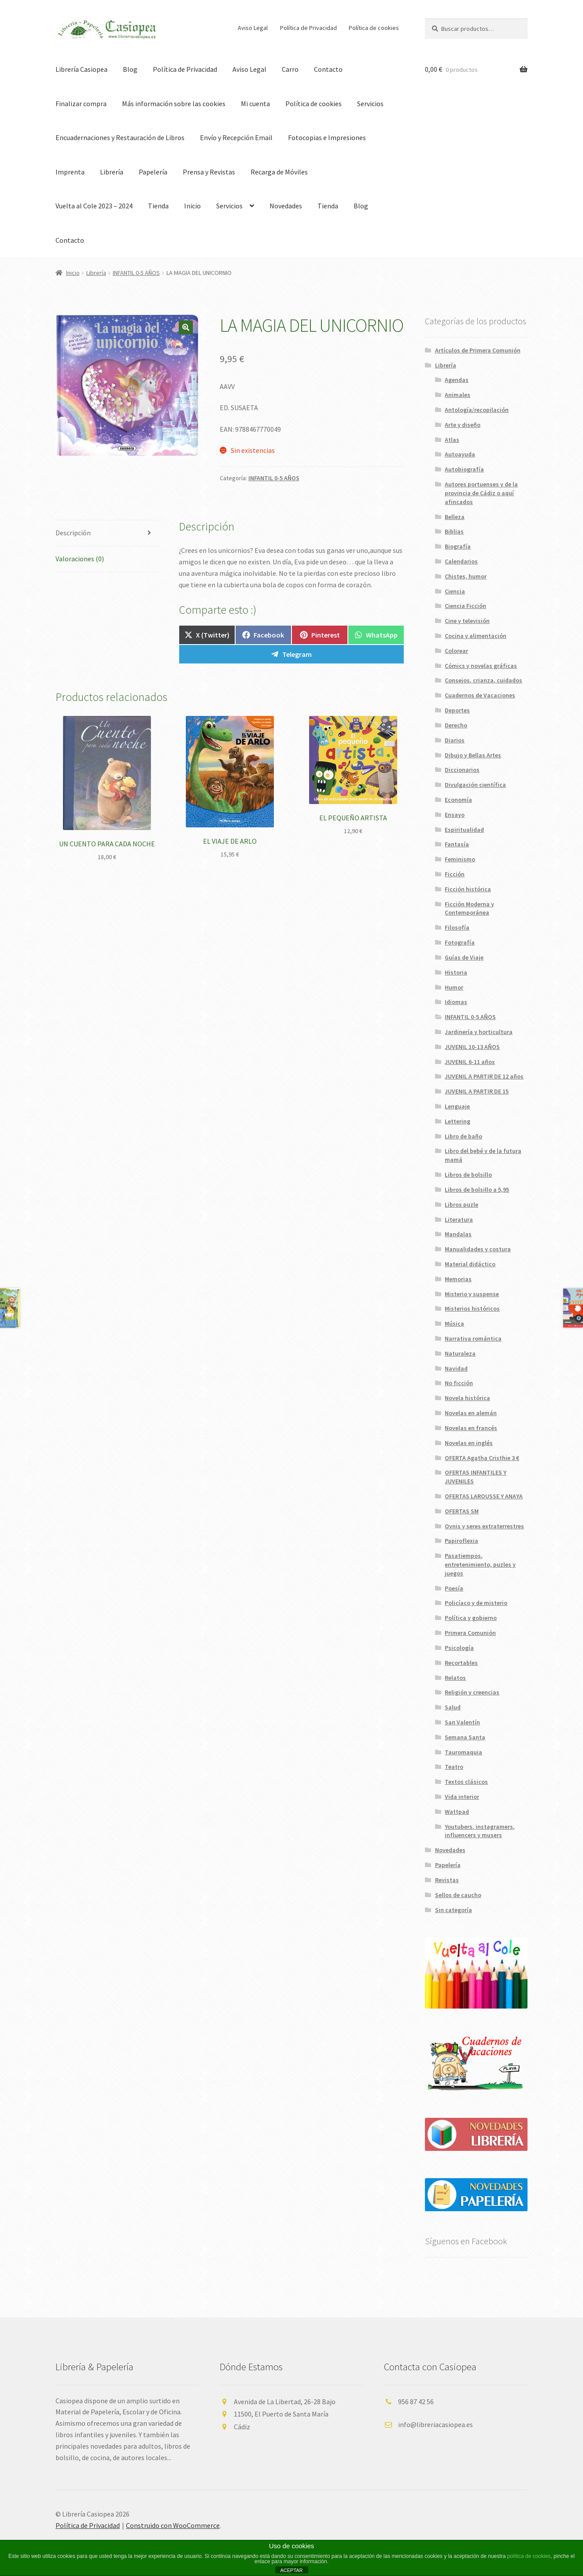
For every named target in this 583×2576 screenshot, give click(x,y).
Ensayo (455, 815)
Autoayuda (460, 454)
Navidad (456, 1368)
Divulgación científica (475, 785)
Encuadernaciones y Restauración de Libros (119, 137)
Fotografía (460, 942)
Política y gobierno (471, 1618)
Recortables (461, 1663)
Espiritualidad (464, 830)
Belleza (455, 517)
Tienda (158, 205)
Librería (111, 171)
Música (454, 1323)
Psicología (459, 1648)
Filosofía (457, 927)
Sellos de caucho (458, 1895)
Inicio (192, 205)
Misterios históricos (472, 1308)
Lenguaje (457, 1106)
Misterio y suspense (472, 1294)
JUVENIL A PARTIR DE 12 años (484, 1076)
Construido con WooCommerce (173, 2525)
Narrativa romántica (473, 1338)
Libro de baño (463, 1136)
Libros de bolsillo (468, 1175)
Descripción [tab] (73, 532)
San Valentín (462, 1722)
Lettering (457, 1121)
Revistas (447, 1880)
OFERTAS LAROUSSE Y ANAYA (484, 1496)
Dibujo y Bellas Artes (473, 755)
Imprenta (70, 171)
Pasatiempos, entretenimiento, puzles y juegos (480, 1564)
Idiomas (456, 1002)
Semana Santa (465, 1737)
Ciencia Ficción (465, 606)
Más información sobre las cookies (173, 103)
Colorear (456, 651)
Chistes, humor (466, 576)
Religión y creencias (472, 1692)
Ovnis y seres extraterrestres (484, 1526)
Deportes (457, 710)
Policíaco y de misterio (476, 1603)
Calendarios (461, 561)
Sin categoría (453, 1910)
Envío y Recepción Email (236, 137)
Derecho (456, 725)
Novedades (285, 205)
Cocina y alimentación (475, 636)
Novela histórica (467, 1398)
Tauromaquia (463, 1752)
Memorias (458, 1279)
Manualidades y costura (478, 1249)
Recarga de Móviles (279, 171)
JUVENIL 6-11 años (470, 1062)
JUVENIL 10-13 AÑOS (472, 1047)
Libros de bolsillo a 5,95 (477, 1189)
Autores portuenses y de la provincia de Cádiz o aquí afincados (481, 493)
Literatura (459, 1219)
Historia (456, 972)
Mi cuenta (255, 103)
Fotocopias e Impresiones (327, 137)
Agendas (457, 380)
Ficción (455, 874)
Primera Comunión (470, 1633)
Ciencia (455, 591)
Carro (290, 69)
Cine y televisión (467, 621)
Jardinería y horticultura (479, 1032)
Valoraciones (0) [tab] (79, 558)
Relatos (455, 1678)
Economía (458, 800)
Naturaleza (460, 1353)
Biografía (458, 546)
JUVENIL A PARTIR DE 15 (477, 1091)
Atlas (452, 440)
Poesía (454, 1588)
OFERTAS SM (462, 1511)
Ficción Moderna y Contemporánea (469, 908)
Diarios (455, 740)
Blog (130, 69)
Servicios (370, 103)
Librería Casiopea (81, 69)
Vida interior (462, 1797)
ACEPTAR (291, 2570)
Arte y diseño (462, 425)
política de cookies (529, 2556)
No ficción (459, 1383)
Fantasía (457, 844)
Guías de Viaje (464, 957)
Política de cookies (374, 28)
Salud (453, 1707)
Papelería (153, 171)
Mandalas (458, 1234)
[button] (186, 327)
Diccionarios (462, 770)
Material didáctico (470, 1264)
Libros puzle (461, 1204)
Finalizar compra (81, 103)
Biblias (454, 531)
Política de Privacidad (308, 28)
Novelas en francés (471, 1428)
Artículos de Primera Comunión (477, 350)
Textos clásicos (466, 1782)
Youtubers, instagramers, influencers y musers (480, 1831)
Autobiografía (464, 469)
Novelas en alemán (471, 1413)
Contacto (328, 69)
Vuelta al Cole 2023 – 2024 (94, 205)
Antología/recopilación (477, 410)
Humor (454, 987)
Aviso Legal (253, 28)
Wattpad (457, 1812)
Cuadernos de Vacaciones (480, 695)
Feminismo (460, 859)
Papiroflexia (461, 1541)
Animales (457, 395)
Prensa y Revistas (209, 171)
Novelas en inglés (469, 1443)
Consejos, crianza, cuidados (483, 680)
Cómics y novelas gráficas (481, 666)
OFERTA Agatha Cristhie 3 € (482, 1458)
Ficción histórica (468, 889)
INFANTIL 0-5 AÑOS (136, 273)
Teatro (454, 1767)
